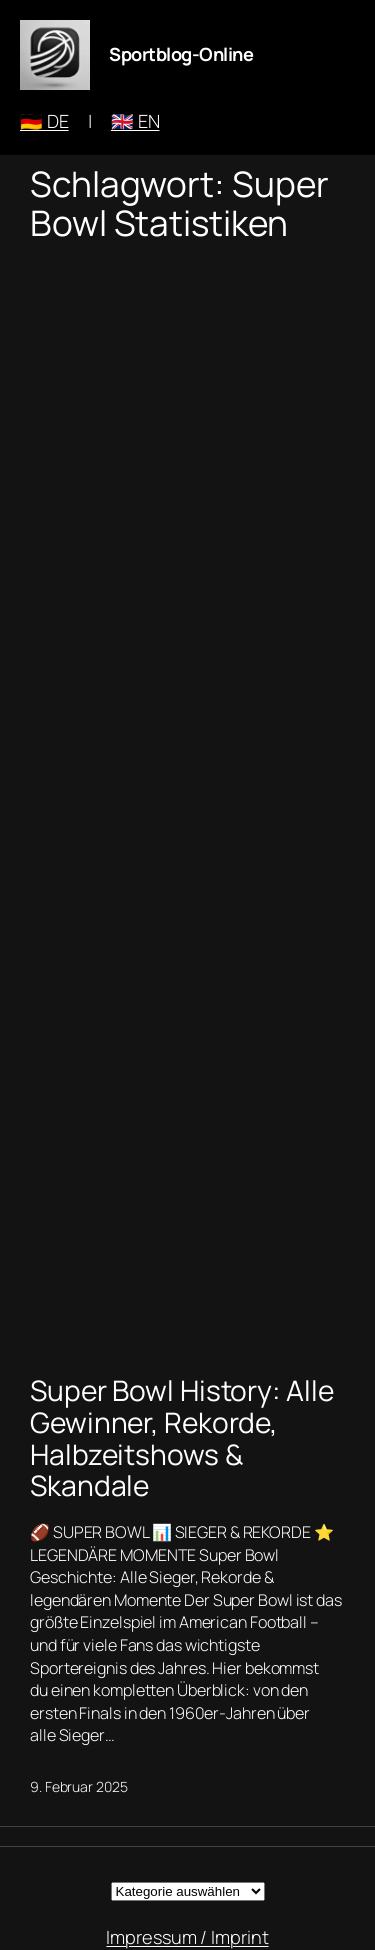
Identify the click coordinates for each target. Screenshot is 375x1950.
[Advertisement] (187, 804)
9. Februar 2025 (79, 1786)
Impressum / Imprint (187, 1937)
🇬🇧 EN (135, 121)
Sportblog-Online (181, 54)
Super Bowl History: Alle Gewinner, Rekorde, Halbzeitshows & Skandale (182, 1438)
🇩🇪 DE (44, 121)
